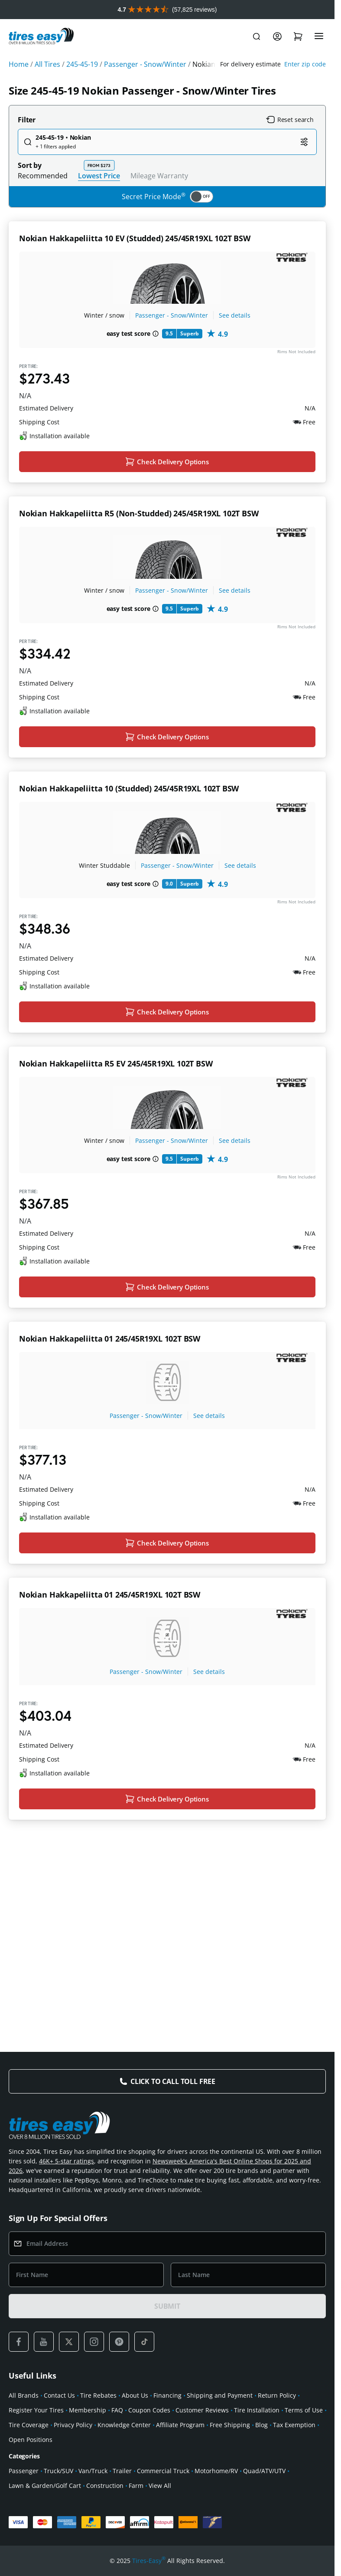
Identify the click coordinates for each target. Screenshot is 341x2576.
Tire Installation (256, 2410)
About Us (135, 2395)
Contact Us (59, 2395)
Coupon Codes (149, 2410)
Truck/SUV (58, 2471)
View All (160, 2485)
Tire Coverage (29, 2425)
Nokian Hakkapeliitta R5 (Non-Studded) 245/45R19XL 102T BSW (139, 542)
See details (234, 315)
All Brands (24, 2395)
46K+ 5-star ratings (66, 2161)
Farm (136, 2485)
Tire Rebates (98, 2395)
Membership (87, 2410)
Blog (261, 2425)
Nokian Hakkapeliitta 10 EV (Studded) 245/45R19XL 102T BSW (134, 238)
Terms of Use (304, 2410)
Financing (167, 2395)
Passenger (24, 2471)
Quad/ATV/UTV (264, 2471)
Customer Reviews (202, 2410)
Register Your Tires (36, 2410)
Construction (104, 2485)
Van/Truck (92, 2471)
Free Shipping (230, 2425)
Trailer (122, 2471)
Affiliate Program (180, 2425)
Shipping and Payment (220, 2395)
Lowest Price (99, 175)
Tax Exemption (294, 2425)
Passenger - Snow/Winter (171, 315)
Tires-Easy (149, 2561)
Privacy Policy (73, 2425)
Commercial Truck (163, 2471)
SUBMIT (167, 2306)
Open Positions (30, 2439)
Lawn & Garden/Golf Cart (45, 2485)
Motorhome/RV (216, 2471)
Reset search (290, 119)
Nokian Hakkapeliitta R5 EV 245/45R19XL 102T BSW (116, 1149)
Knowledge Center (124, 2425)
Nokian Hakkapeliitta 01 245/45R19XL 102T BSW (109, 1453)
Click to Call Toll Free (172, 2081)
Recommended (43, 175)
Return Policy (277, 2395)
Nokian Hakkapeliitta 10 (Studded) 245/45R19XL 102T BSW (129, 845)
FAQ (117, 2410)
